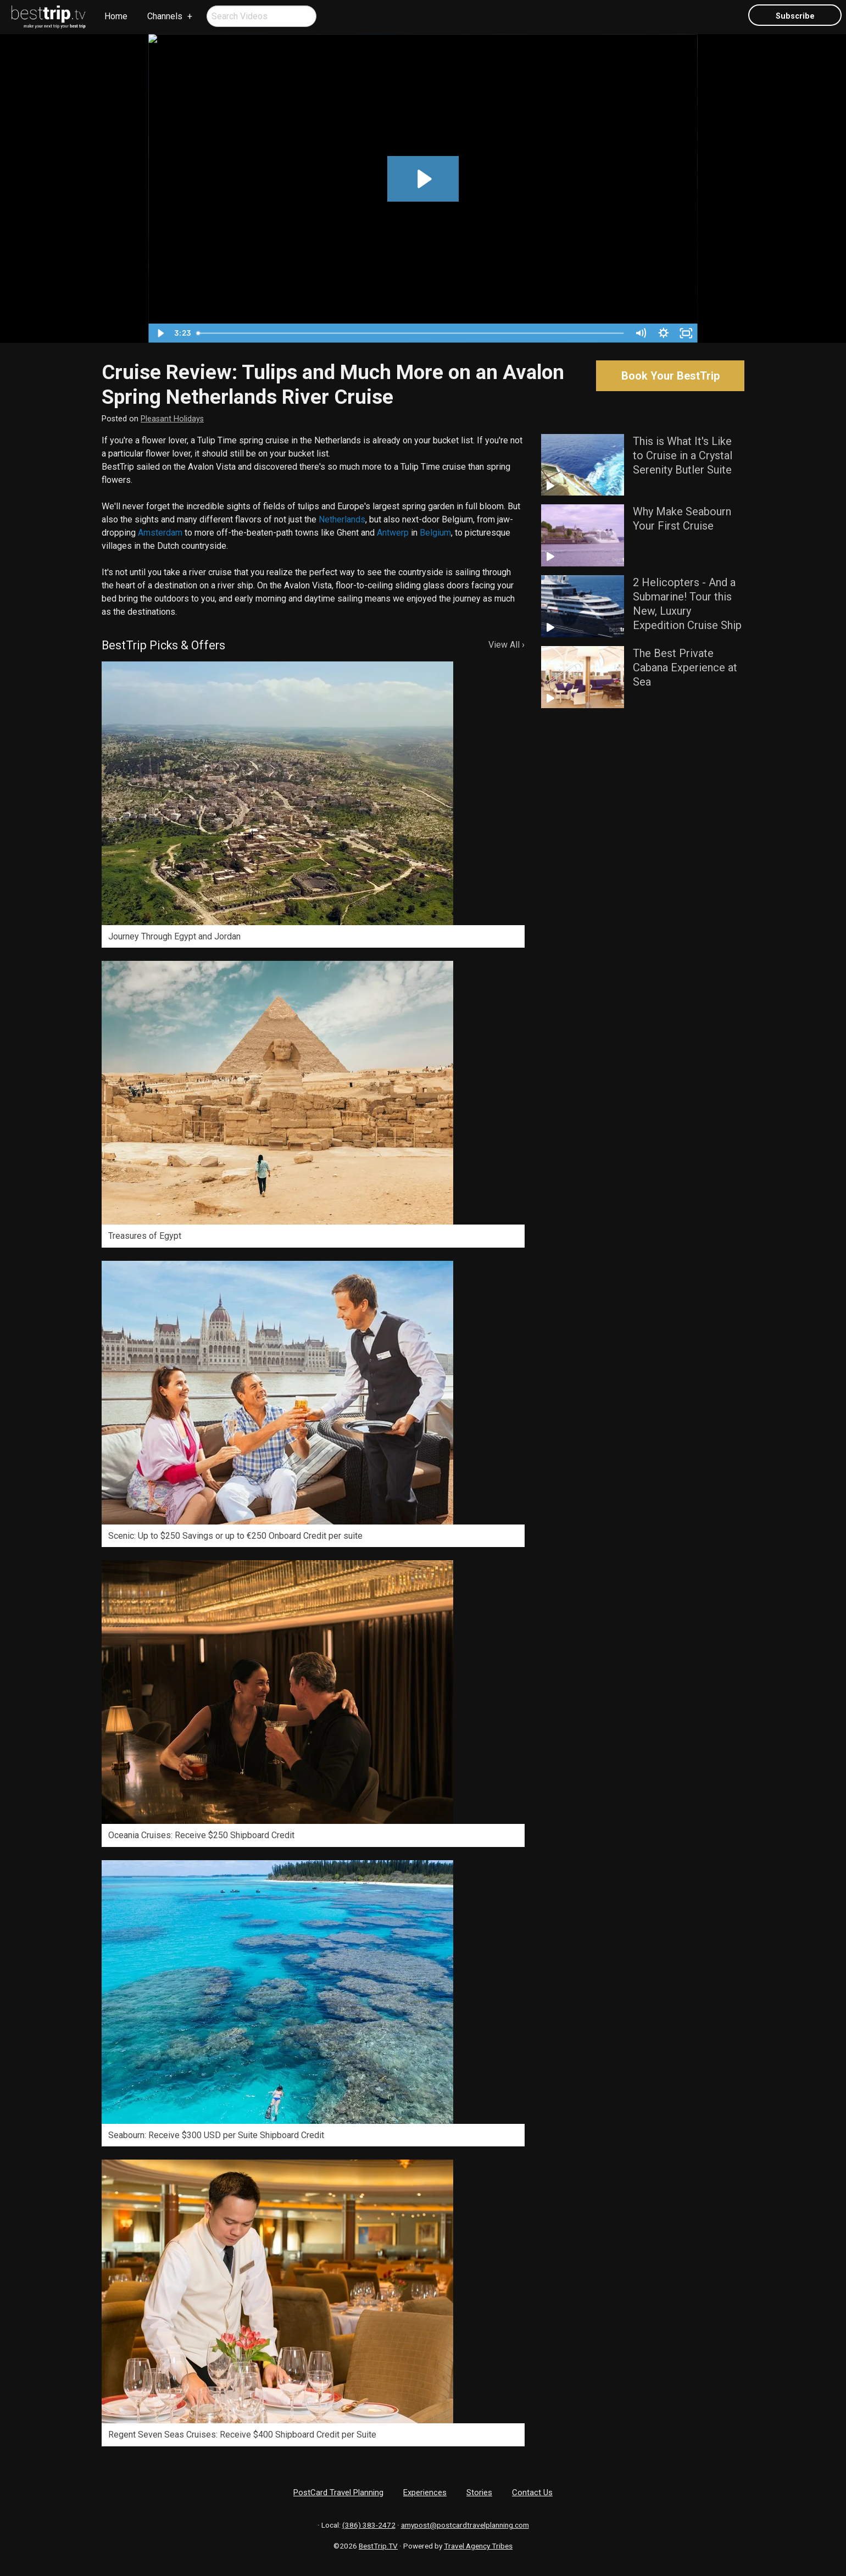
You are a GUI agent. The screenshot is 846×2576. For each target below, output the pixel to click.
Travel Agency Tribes (478, 2545)
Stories (479, 2492)
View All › (506, 644)
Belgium (435, 532)
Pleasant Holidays (172, 419)
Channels (164, 16)
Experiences (425, 2492)
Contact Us (532, 2492)
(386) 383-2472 (369, 2525)
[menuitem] (48, 17)
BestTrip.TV (378, 2545)
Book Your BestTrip (670, 375)
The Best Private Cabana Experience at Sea (685, 667)
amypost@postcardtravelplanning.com (465, 2525)
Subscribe (795, 16)
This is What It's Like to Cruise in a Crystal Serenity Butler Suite (682, 455)
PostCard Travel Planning (338, 2492)
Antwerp (393, 532)
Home (115, 16)
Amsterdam (160, 532)
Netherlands (342, 519)
